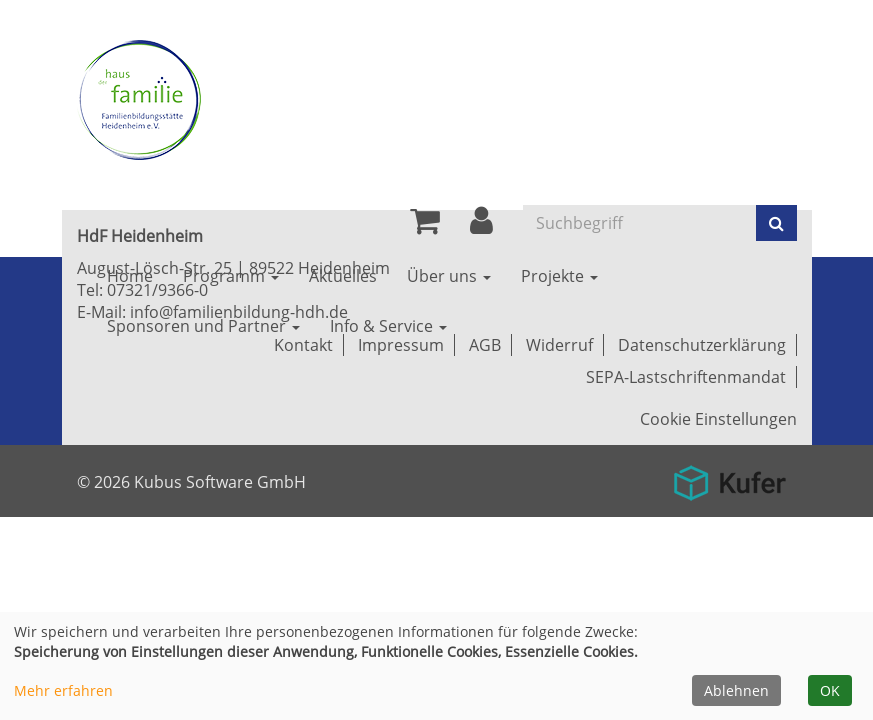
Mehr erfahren (63, 690)
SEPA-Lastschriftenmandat (686, 377)
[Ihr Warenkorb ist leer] (425, 226)
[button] (481, 226)
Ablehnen (736, 690)
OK (830, 690)
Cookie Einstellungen (718, 419)
